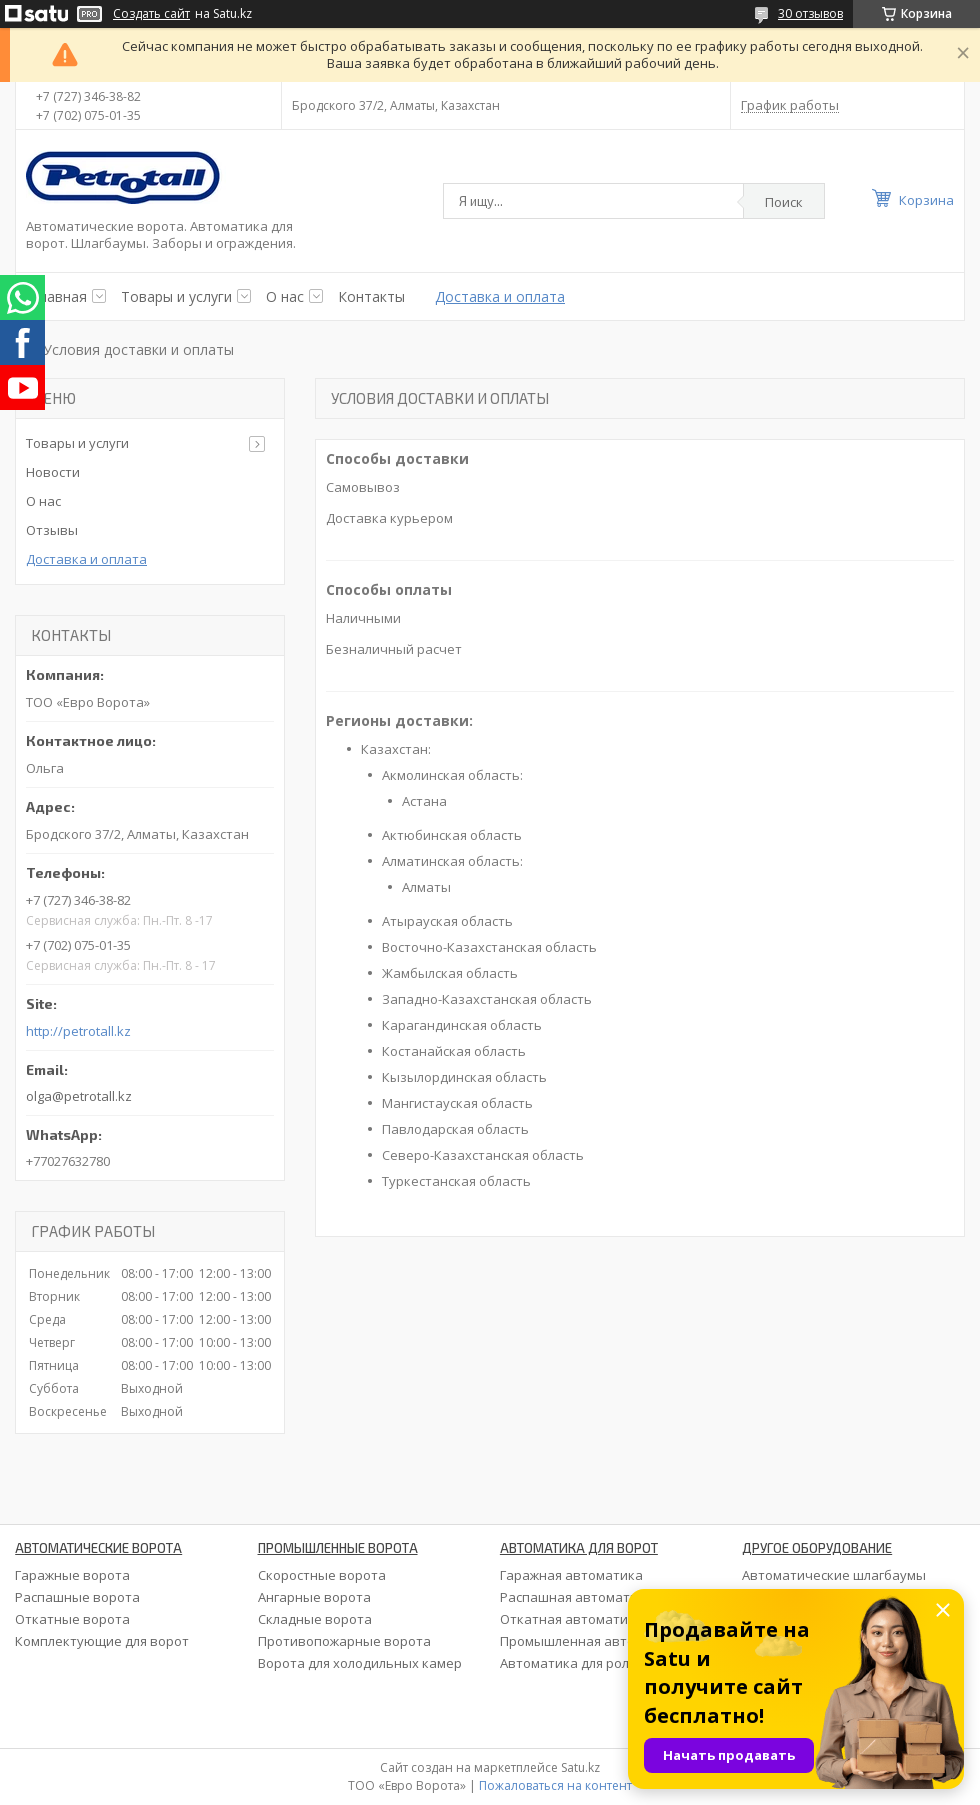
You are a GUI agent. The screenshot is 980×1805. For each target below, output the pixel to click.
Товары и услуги (176, 296)
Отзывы (52, 530)
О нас (285, 296)
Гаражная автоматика (571, 1575)
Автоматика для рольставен (591, 1663)
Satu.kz (580, 1767)
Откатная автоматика (571, 1619)
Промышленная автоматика (591, 1641)
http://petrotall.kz (78, 1031)
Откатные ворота (72, 1619)
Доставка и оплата (500, 296)
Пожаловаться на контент (555, 1785)
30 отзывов (810, 13)
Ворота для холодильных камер (360, 1663)
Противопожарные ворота (344, 1641)
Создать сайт (151, 14)
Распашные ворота (77, 1597)
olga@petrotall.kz (79, 1096)
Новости (53, 472)
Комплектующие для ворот (102, 1641)
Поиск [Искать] (784, 202)
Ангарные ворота (314, 1597)
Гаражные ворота (72, 1575)
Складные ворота (315, 1619)
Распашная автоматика (576, 1597)
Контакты (371, 296)
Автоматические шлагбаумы (834, 1575)
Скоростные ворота (322, 1575)
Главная (59, 296)
